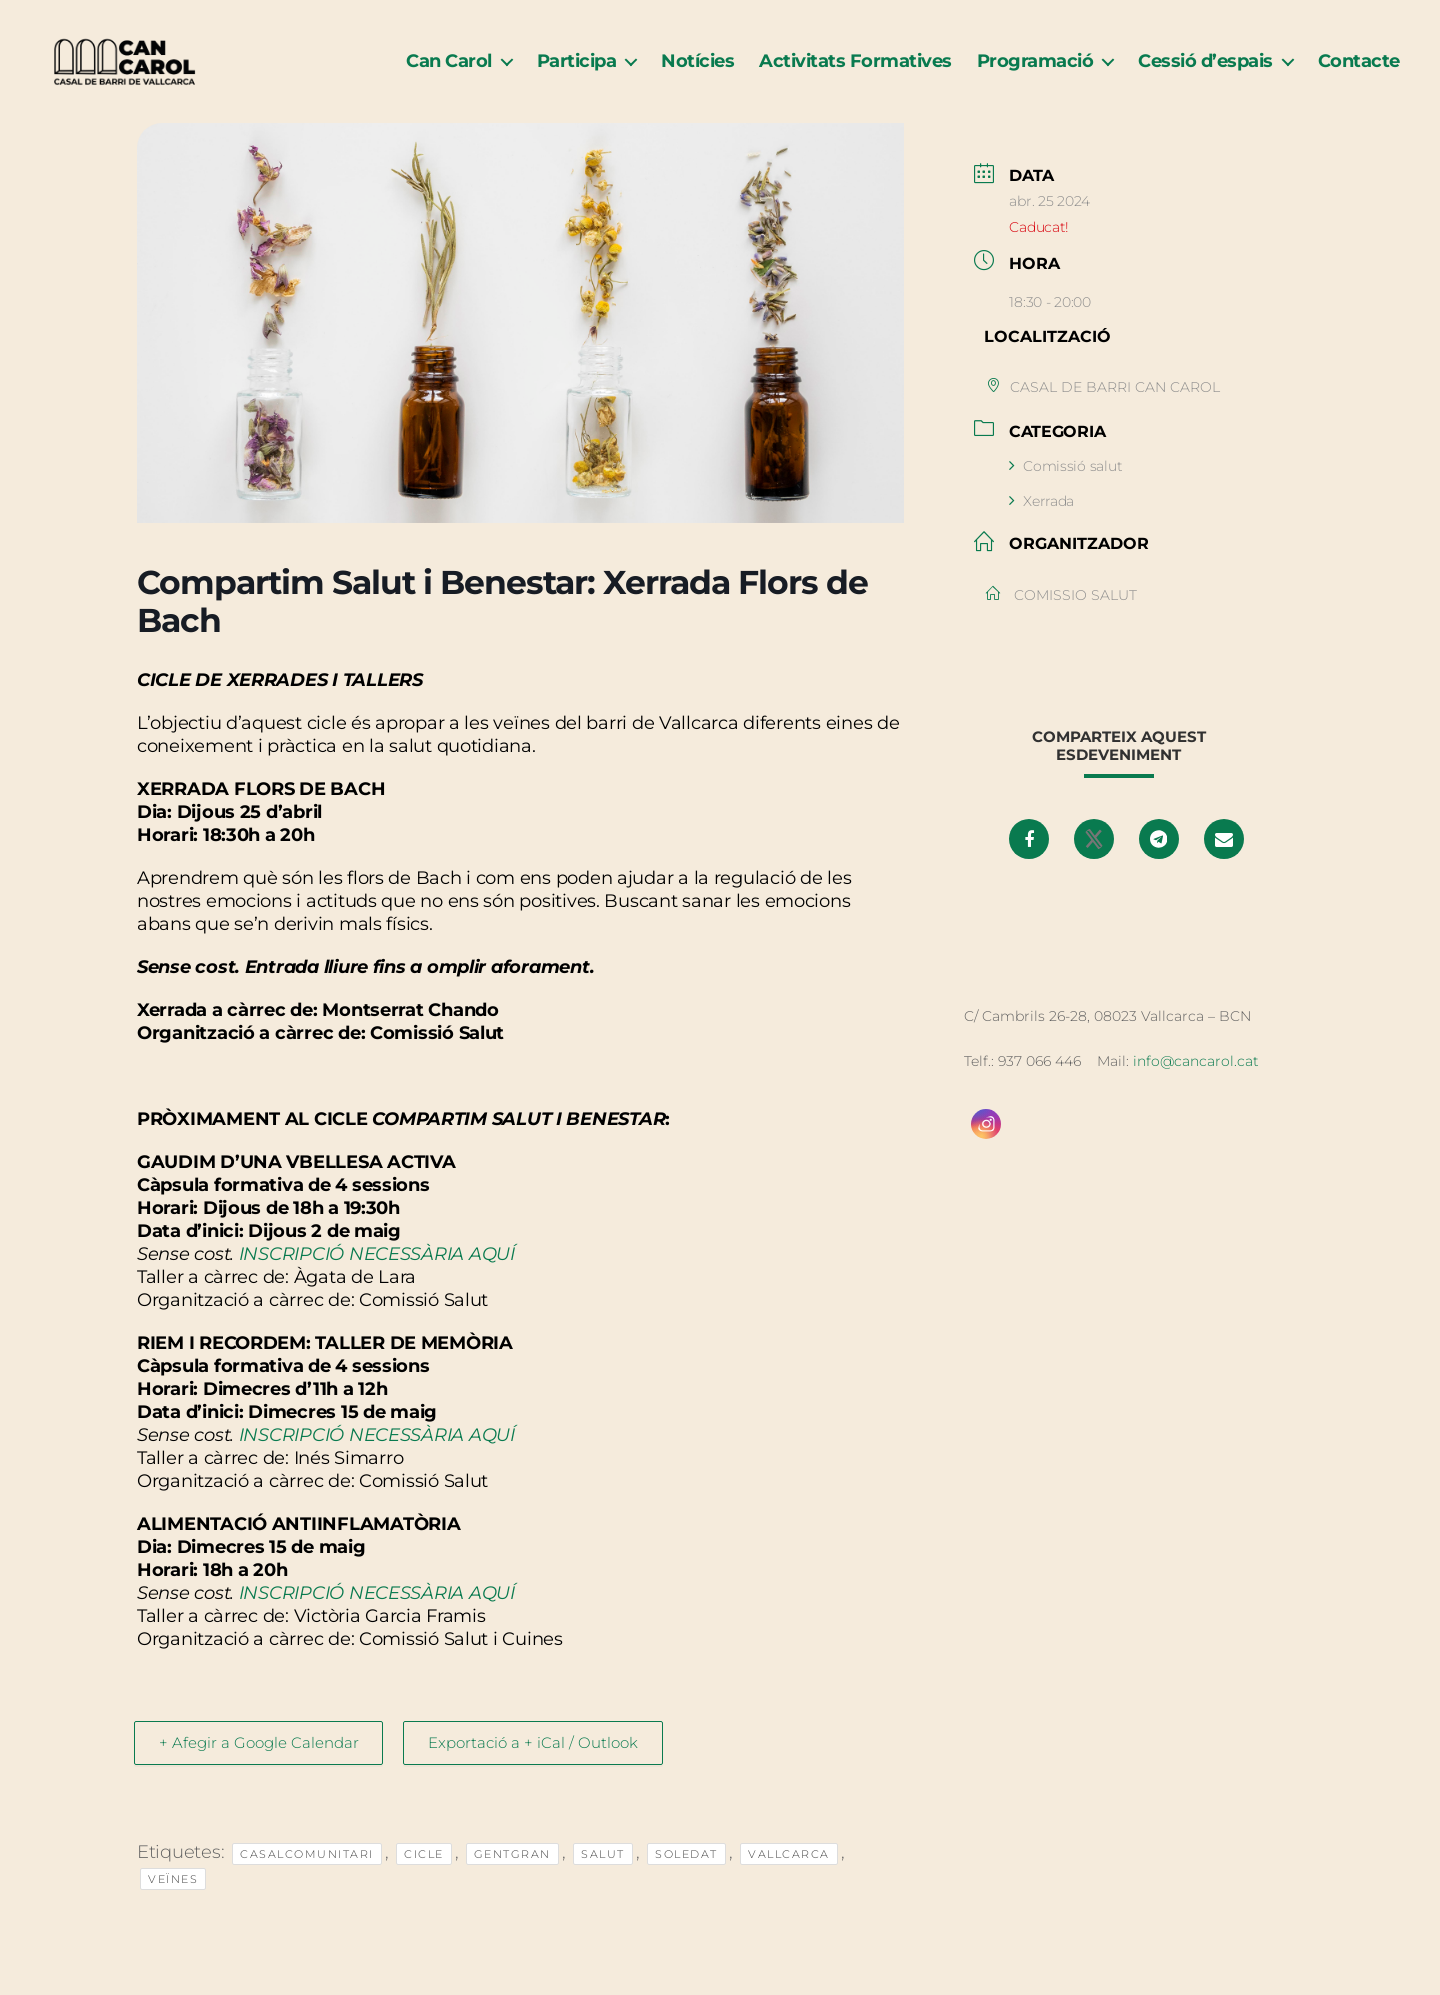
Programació (1035, 72)
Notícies (697, 72)
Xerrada (1041, 524)
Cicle (424, 1878)
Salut (603, 1878)
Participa (577, 72)
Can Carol (449, 72)
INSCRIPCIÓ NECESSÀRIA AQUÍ (377, 1278)
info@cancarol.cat (1196, 1084)
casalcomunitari (307, 1878)
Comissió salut (1065, 489)
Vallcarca (789, 1878)
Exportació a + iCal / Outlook (546, 1766)
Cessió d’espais (1205, 72)
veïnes (173, 1903)
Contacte (1359, 72)
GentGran (512, 1878)
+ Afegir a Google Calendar (263, 1766)
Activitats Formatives (855, 72)
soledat (686, 1878)
